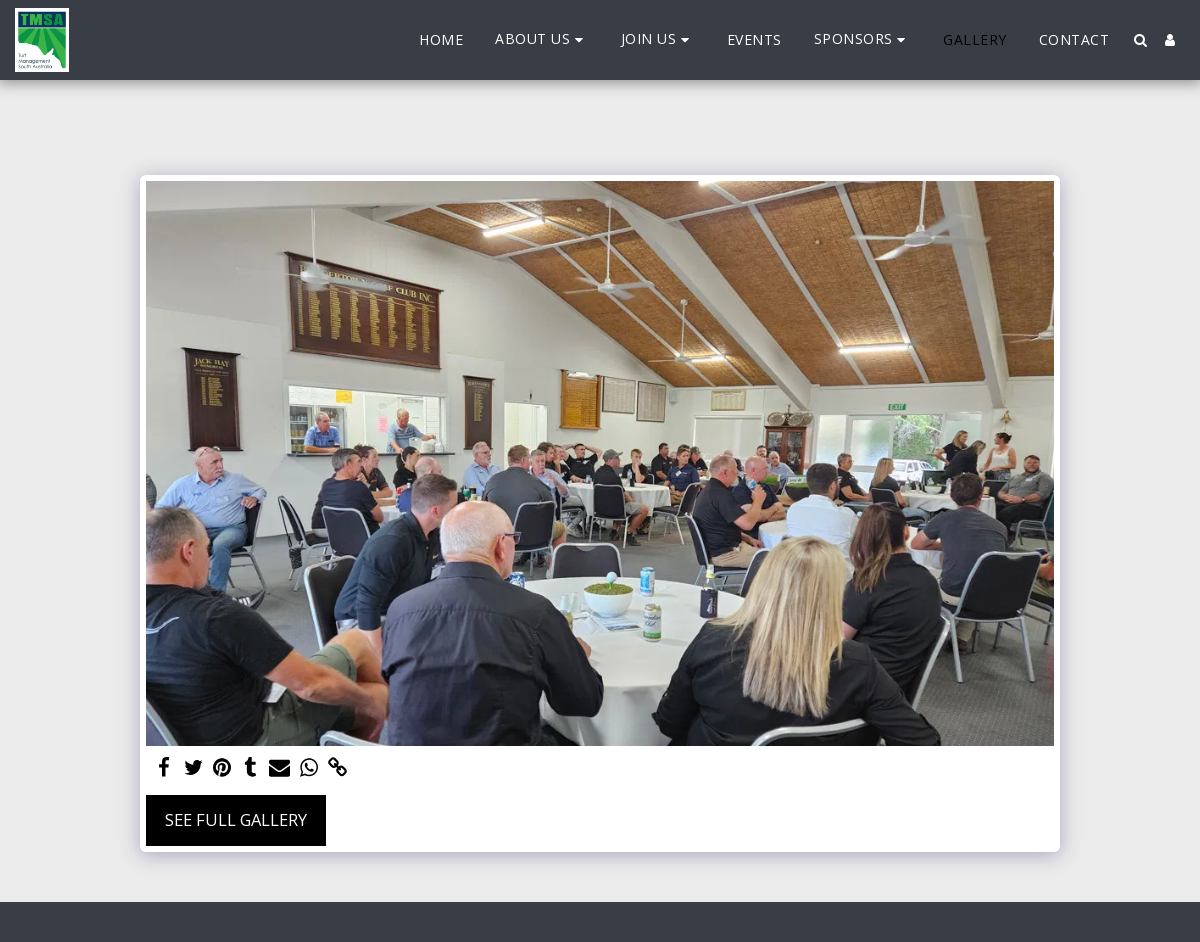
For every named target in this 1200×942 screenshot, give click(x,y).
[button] (542, 39)
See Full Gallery (236, 819)
